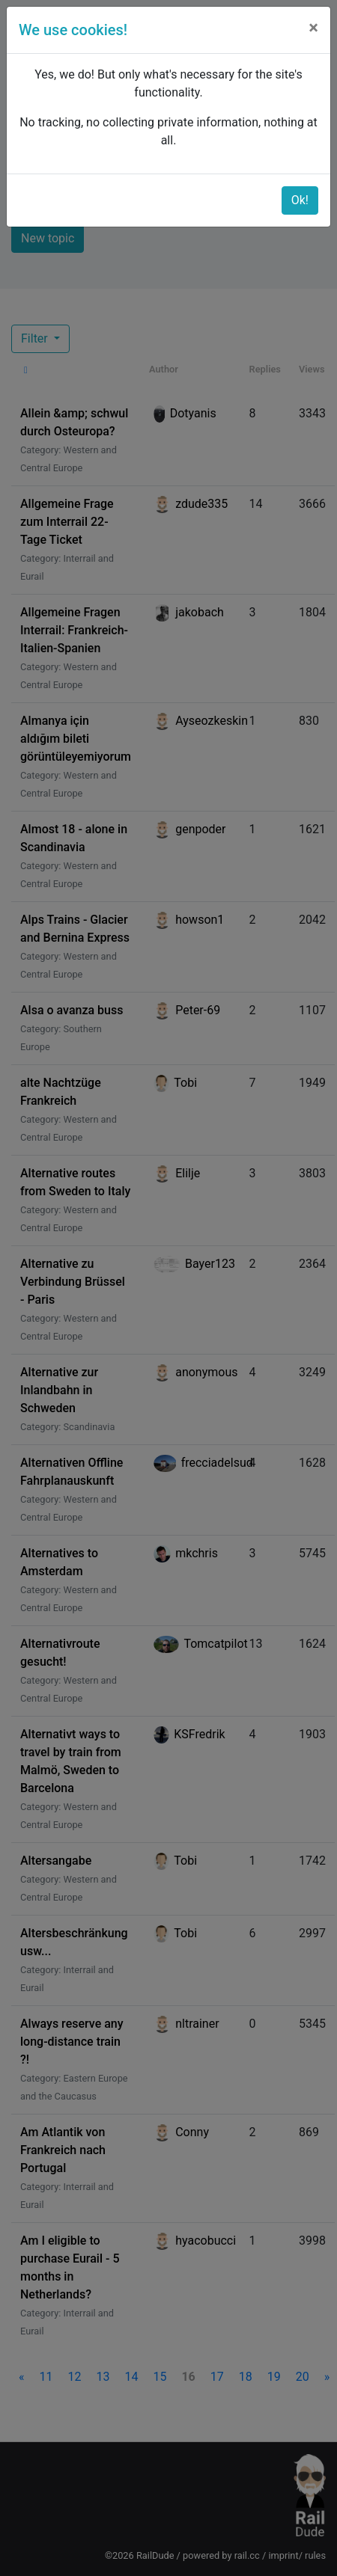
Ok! (300, 200)
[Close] (313, 28)
